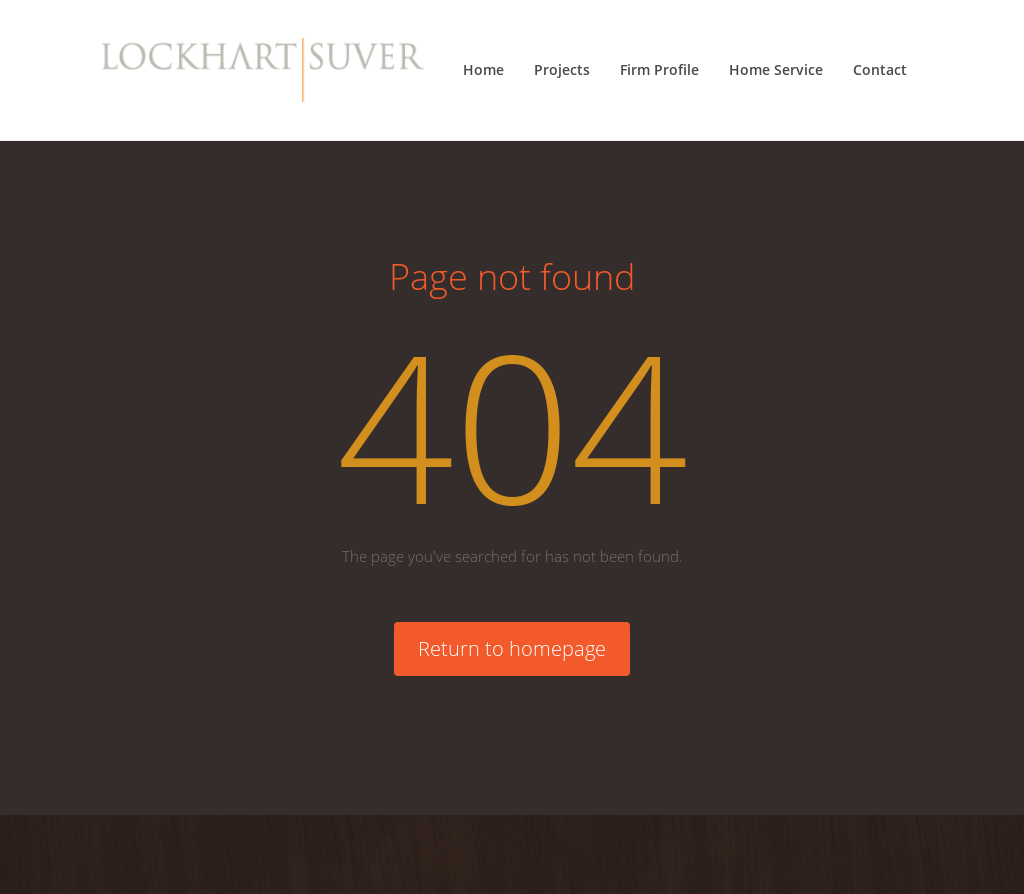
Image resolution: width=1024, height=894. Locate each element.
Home (483, 69)
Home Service (776, 69)
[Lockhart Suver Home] (262, 70)
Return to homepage (512, 648)
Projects (562, 69)
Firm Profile (659, 69)
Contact (880, 69)
